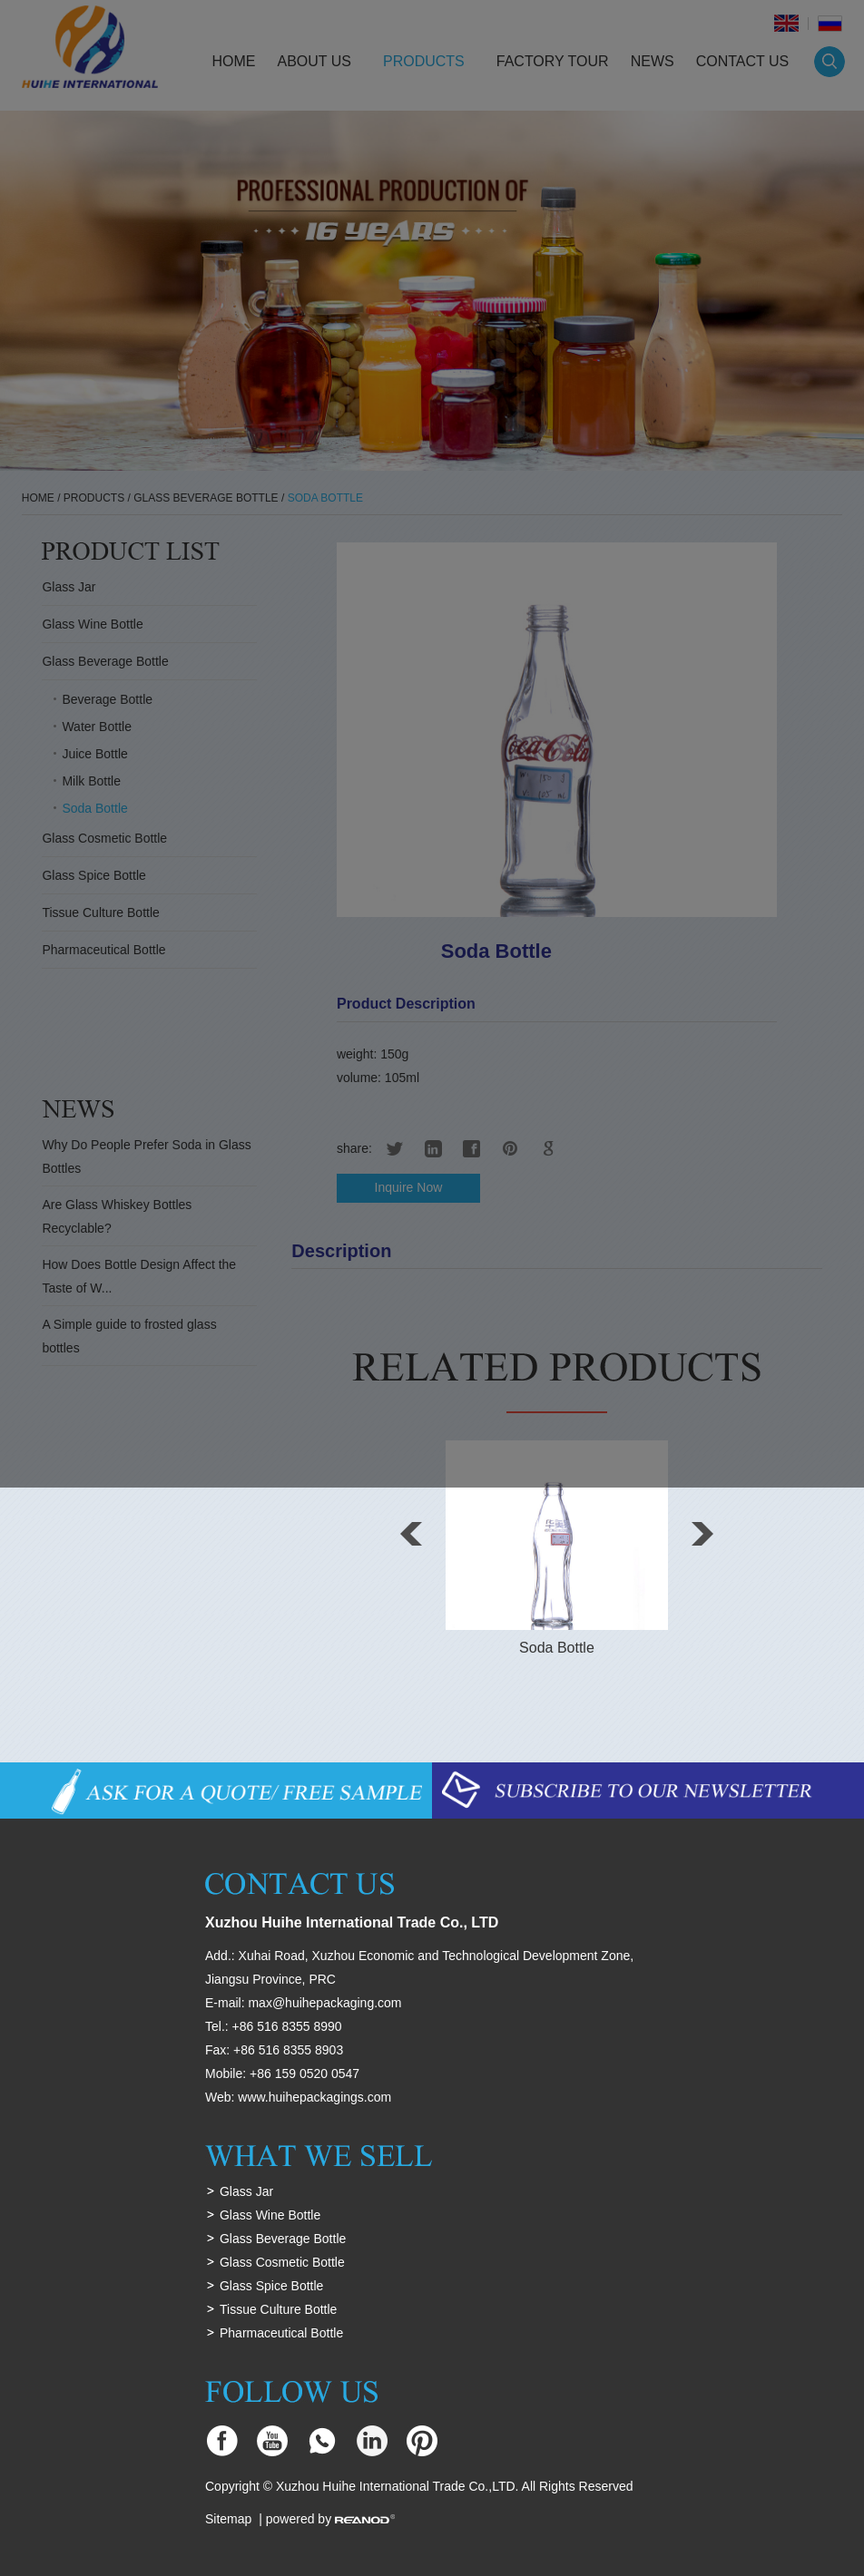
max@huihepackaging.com (324, 2002)
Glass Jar (246, 2191)
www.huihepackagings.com (314, 2097)
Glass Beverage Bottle (283, 2238)
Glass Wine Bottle (270, 2215)
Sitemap (228, 2519)
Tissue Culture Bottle (278, 2309)
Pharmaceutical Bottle (281, 2333)
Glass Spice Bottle (271, 2285)
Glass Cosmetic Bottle (282, 2262)
